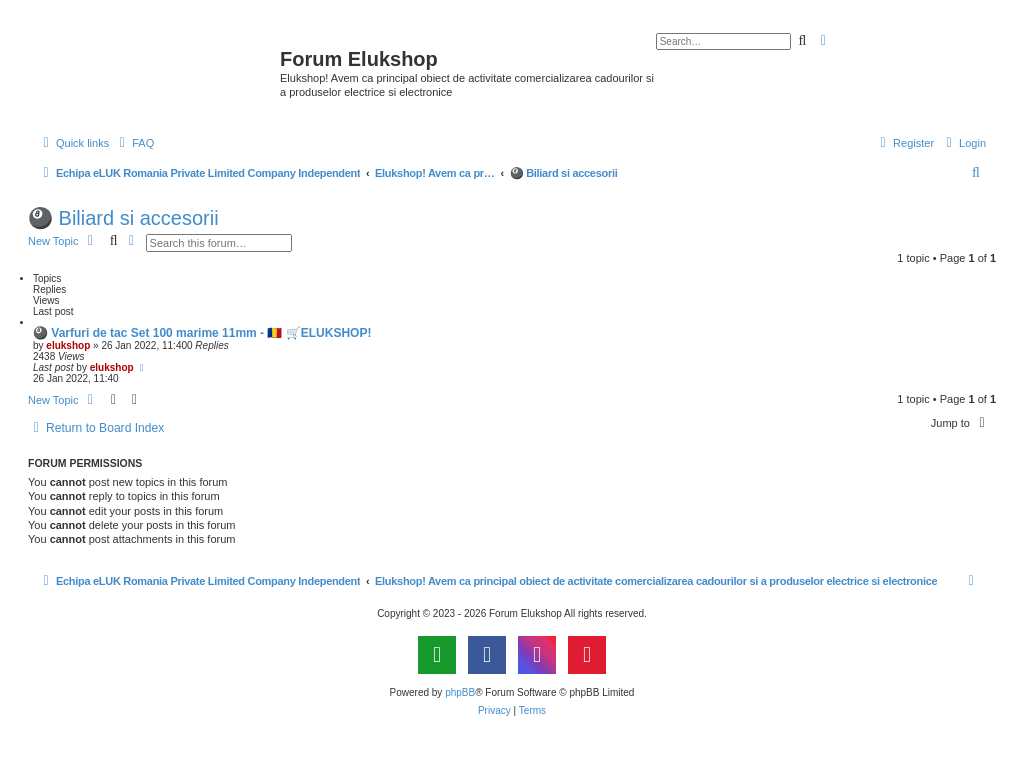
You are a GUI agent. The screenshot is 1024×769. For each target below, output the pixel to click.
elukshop (68, 345)
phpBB (460, 692)
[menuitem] (134, 143)
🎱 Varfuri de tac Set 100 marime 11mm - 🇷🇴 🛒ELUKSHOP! (202, 333)
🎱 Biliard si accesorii (123, 218)
